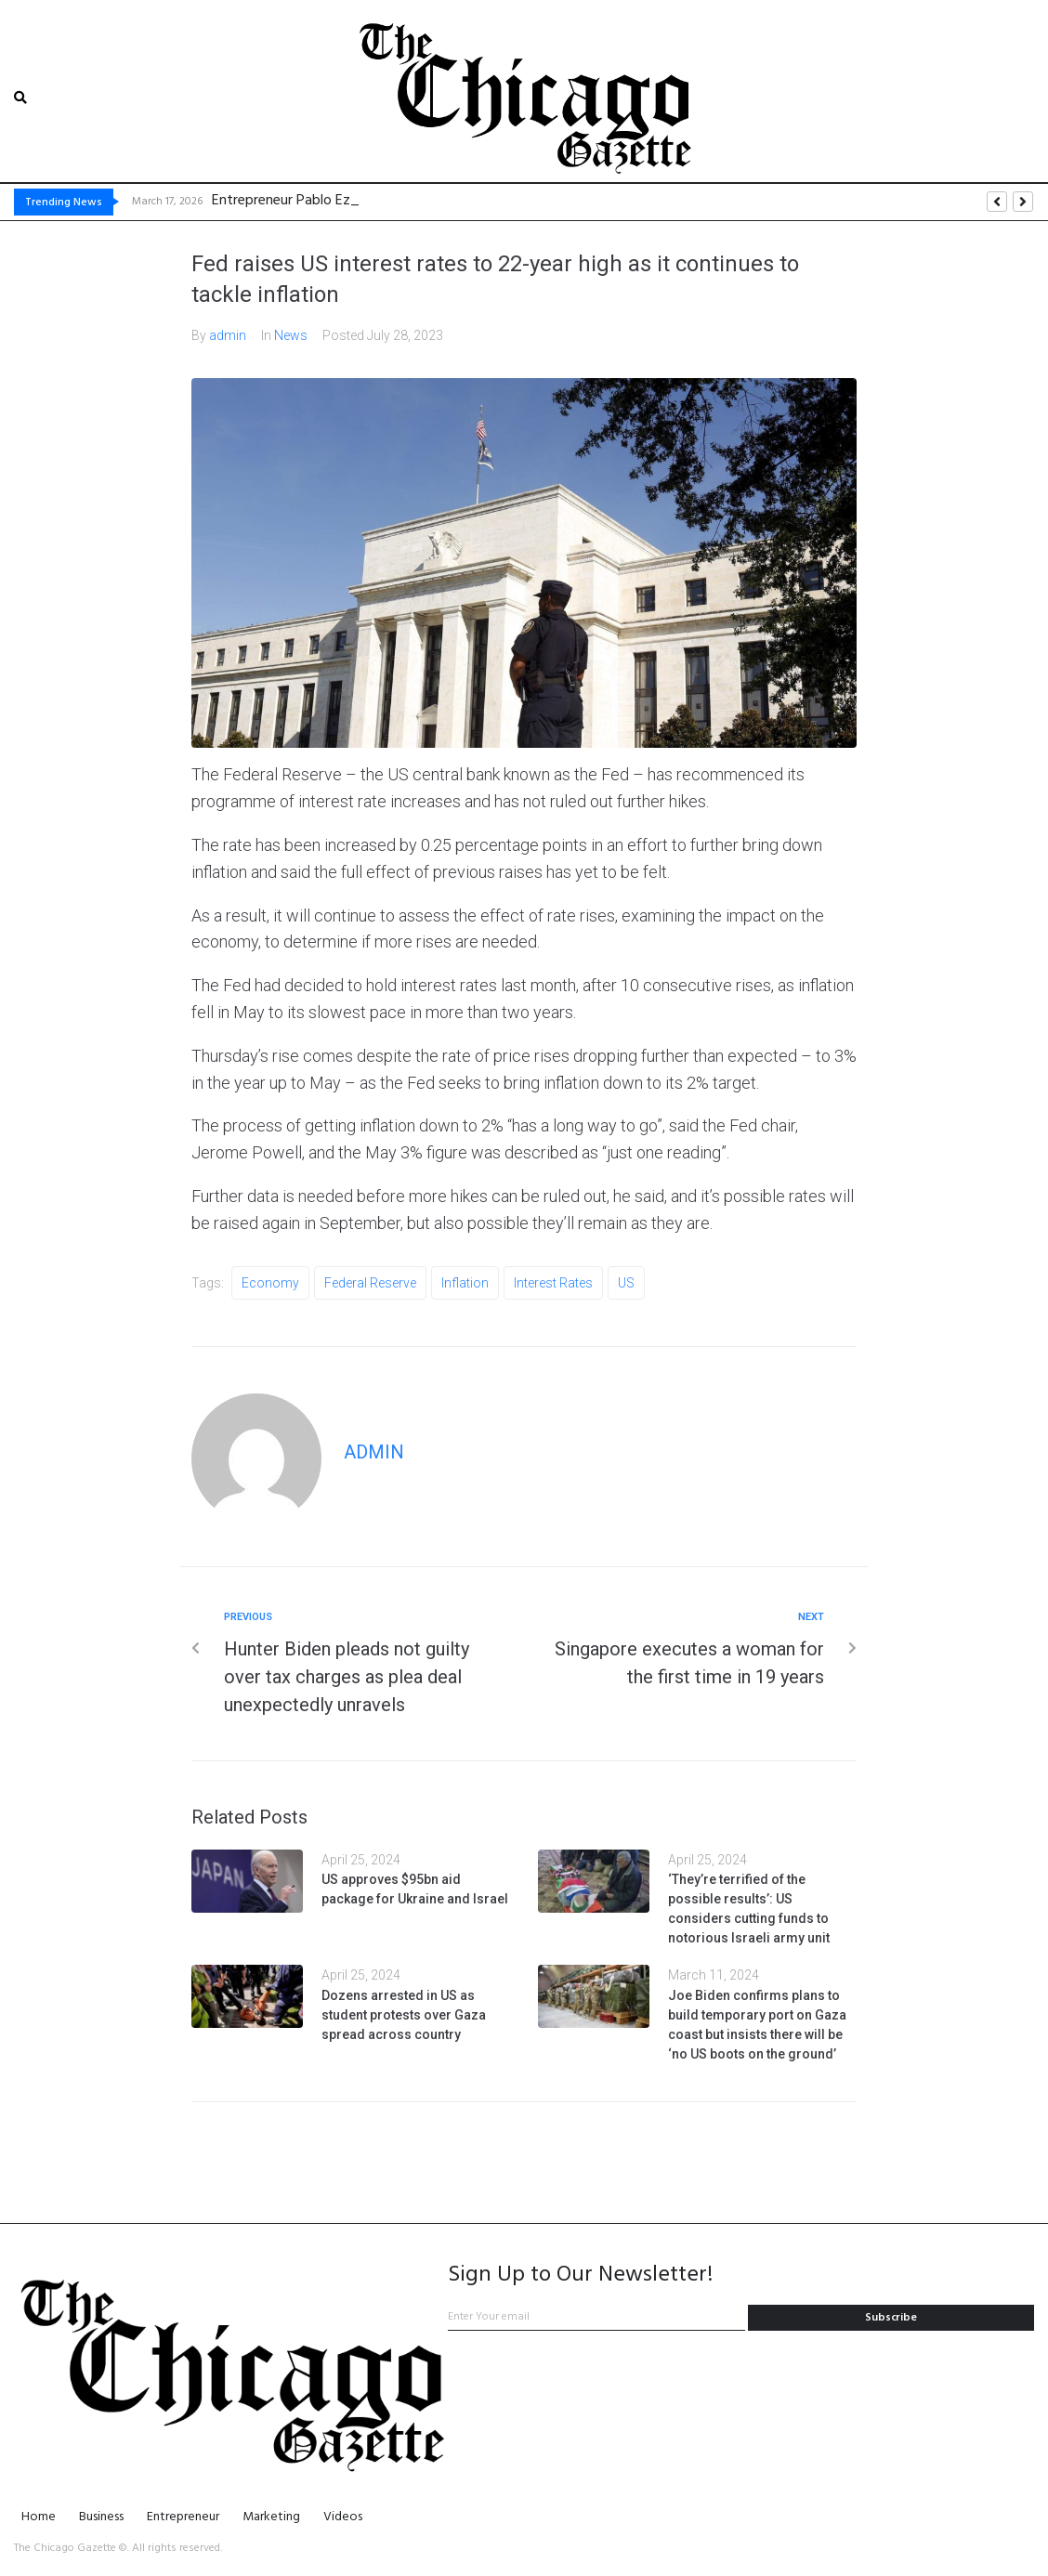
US (626, 1282)
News (291, 334)
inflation (465, 1282)
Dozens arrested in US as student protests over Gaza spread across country (403, 2014)
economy (270, 1282)
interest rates (553, 1282)
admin (227, 334)
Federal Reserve (370, 1282)
